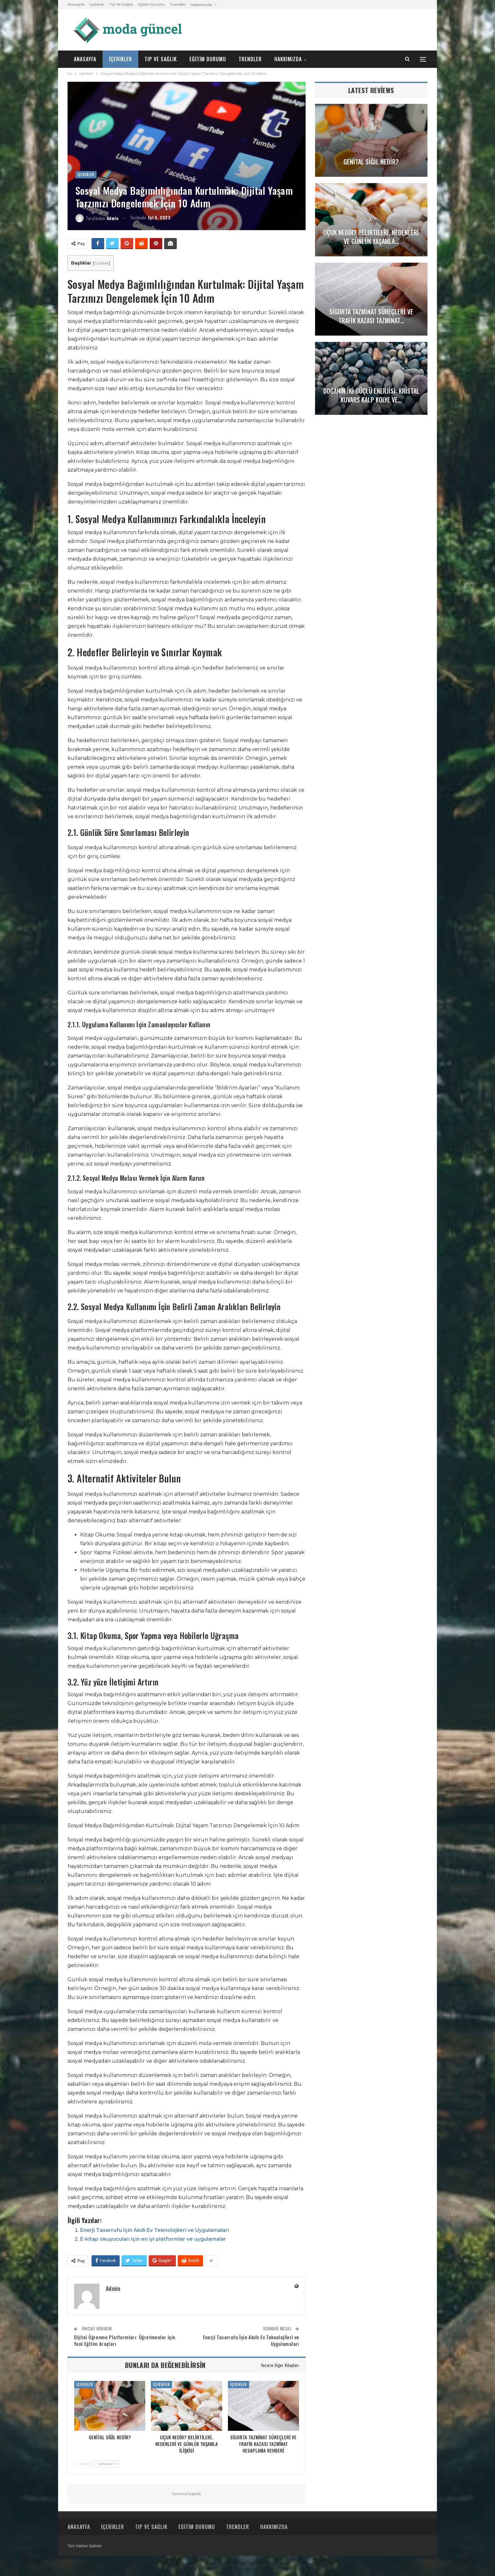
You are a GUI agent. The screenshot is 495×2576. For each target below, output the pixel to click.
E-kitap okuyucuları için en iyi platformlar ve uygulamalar (153, 2239)
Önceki (84, 2464)
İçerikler (96, 4)
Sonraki (107, 2464)
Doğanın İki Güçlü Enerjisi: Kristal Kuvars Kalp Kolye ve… (371, 395)
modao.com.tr (290, 2565)
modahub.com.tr (254, 2565)
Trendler (178, 4)
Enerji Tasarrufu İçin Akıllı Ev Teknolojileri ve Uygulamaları (154, 2230)
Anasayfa (76, 4)
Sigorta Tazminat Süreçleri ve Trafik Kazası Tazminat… (371, 316)
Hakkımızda (201, 5)
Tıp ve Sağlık (121, 4)
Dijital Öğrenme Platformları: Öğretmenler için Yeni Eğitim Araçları (124, 2340)
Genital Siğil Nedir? (371, 161)
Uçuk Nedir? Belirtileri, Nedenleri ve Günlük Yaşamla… (371, 237)
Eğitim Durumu (151, 4)
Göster (101, 262)
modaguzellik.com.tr (212, 2565)
